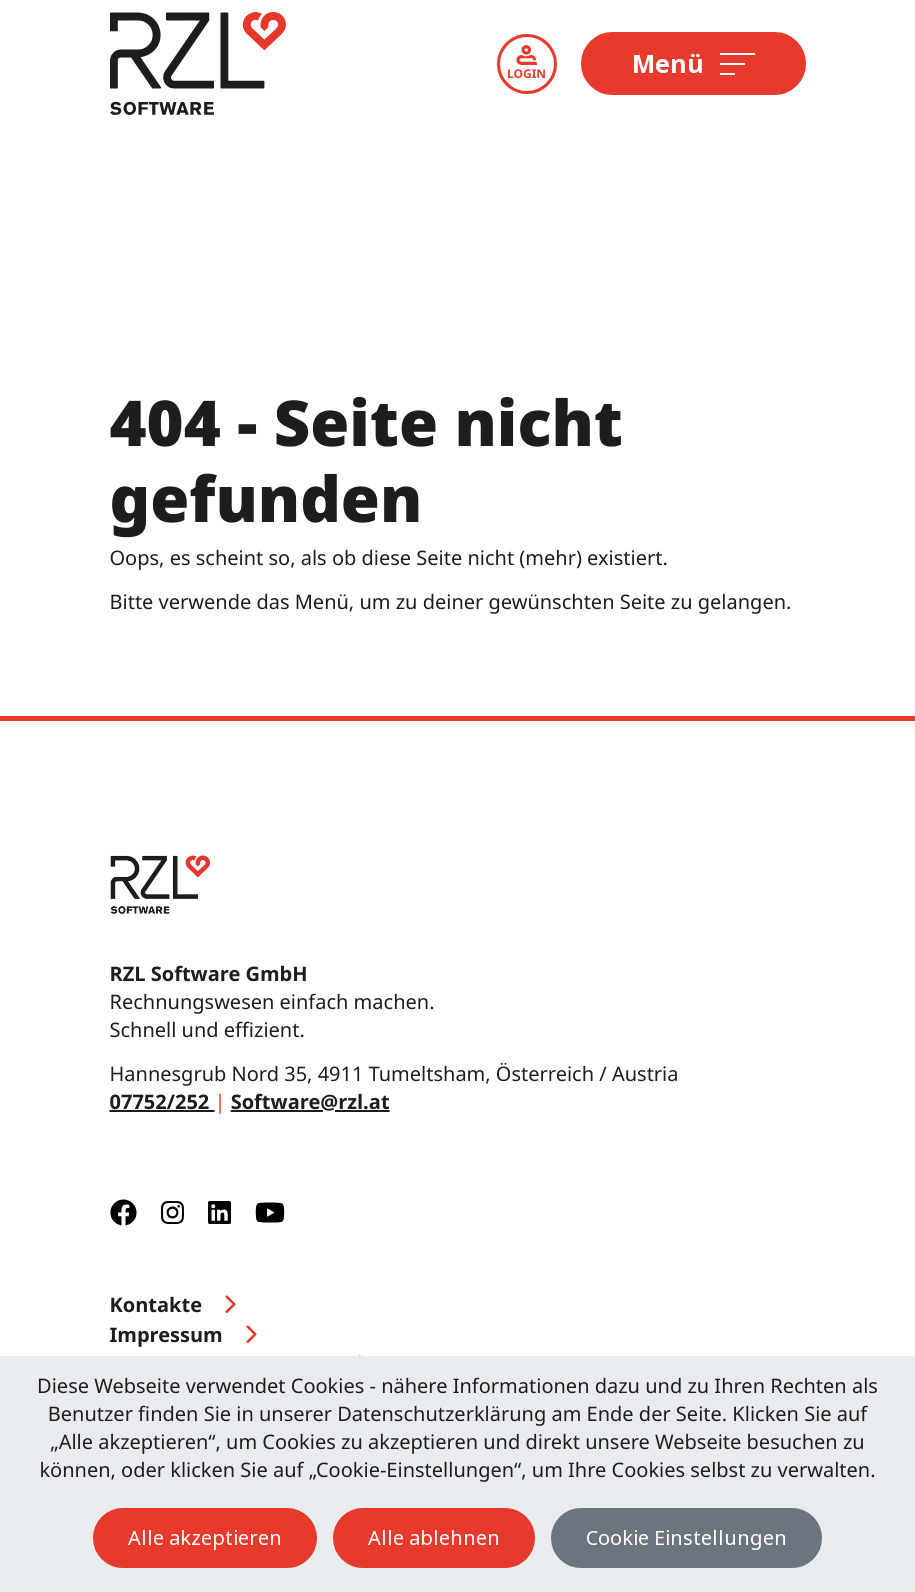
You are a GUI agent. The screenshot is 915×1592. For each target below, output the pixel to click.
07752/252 (162, 1101)
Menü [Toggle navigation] (693, 63)
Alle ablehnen (434, 1537)
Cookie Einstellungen (686, 1537)
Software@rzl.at (310, 1101)
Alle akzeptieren (205, 1537)
